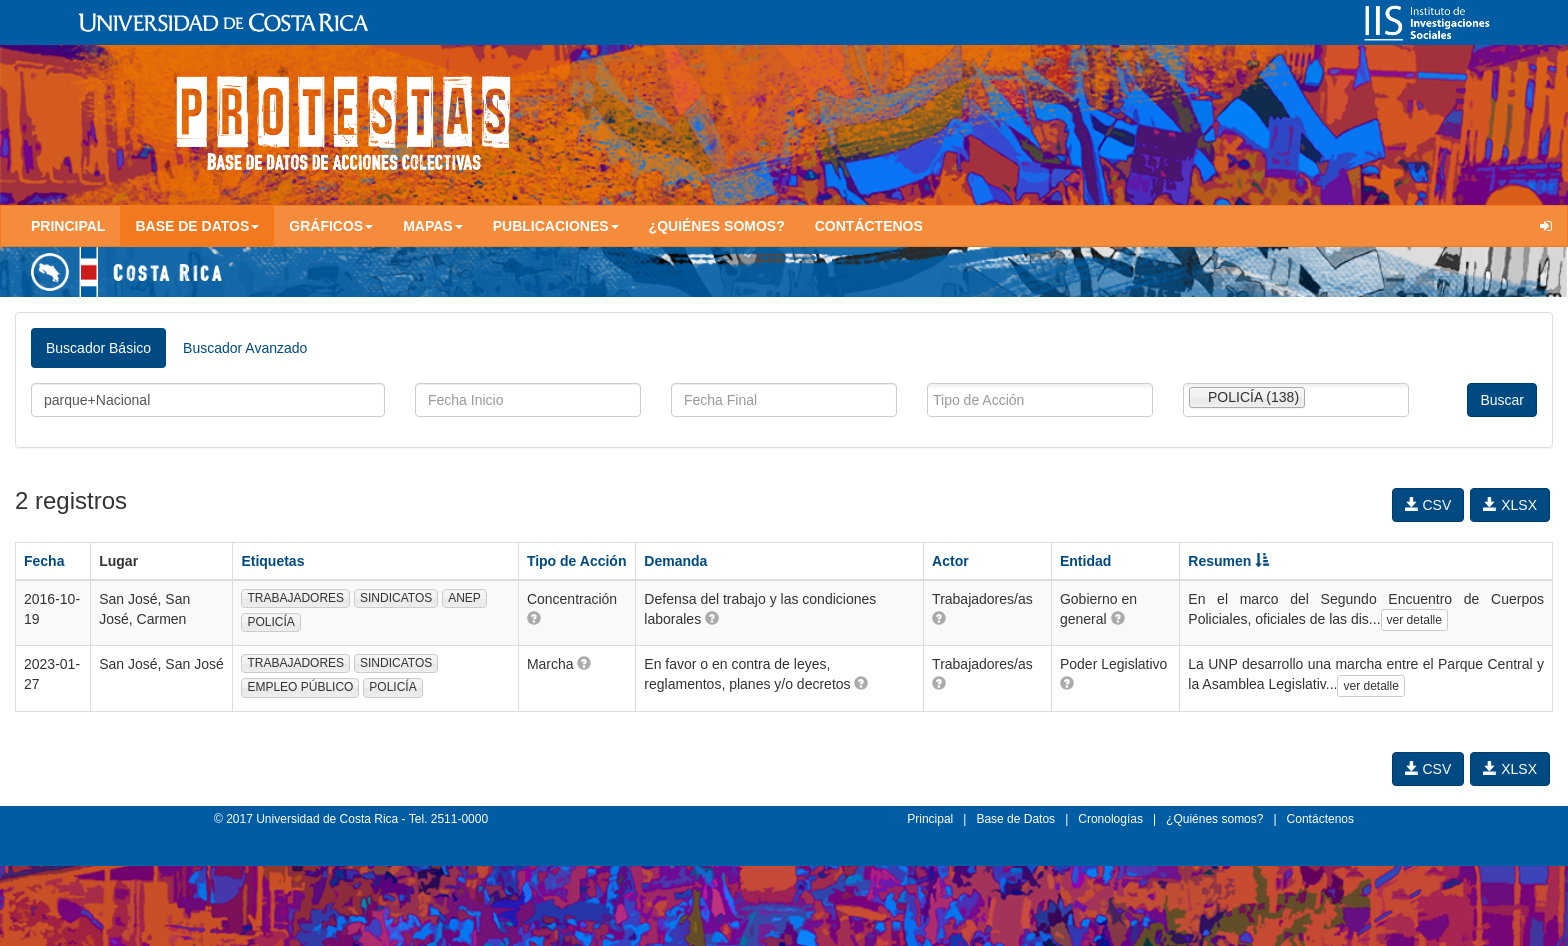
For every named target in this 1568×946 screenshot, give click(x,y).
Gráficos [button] (331, 226)
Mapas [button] (433, 226)
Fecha (44, 561)
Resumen (1228, 561)
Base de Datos (1015, 819)
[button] (534, 618)
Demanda (675, 561)
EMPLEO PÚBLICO (300, 687)
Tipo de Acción (577, 561)
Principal (68, 226)
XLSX (1510, 505)
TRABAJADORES (295, 598)
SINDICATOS (396, 598)
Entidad (1085, 561)
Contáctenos (869, 226)
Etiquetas (272, 561)
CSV (1428, 505)
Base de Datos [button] (197, 226)
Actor (950, 561)
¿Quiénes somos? (717, 226)
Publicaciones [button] (556, 226)
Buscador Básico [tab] (98, 348)
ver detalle (1414, 620)
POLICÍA (270, 622)
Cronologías (1110, 819)
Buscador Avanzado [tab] (245, 348)
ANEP (464, 598)
